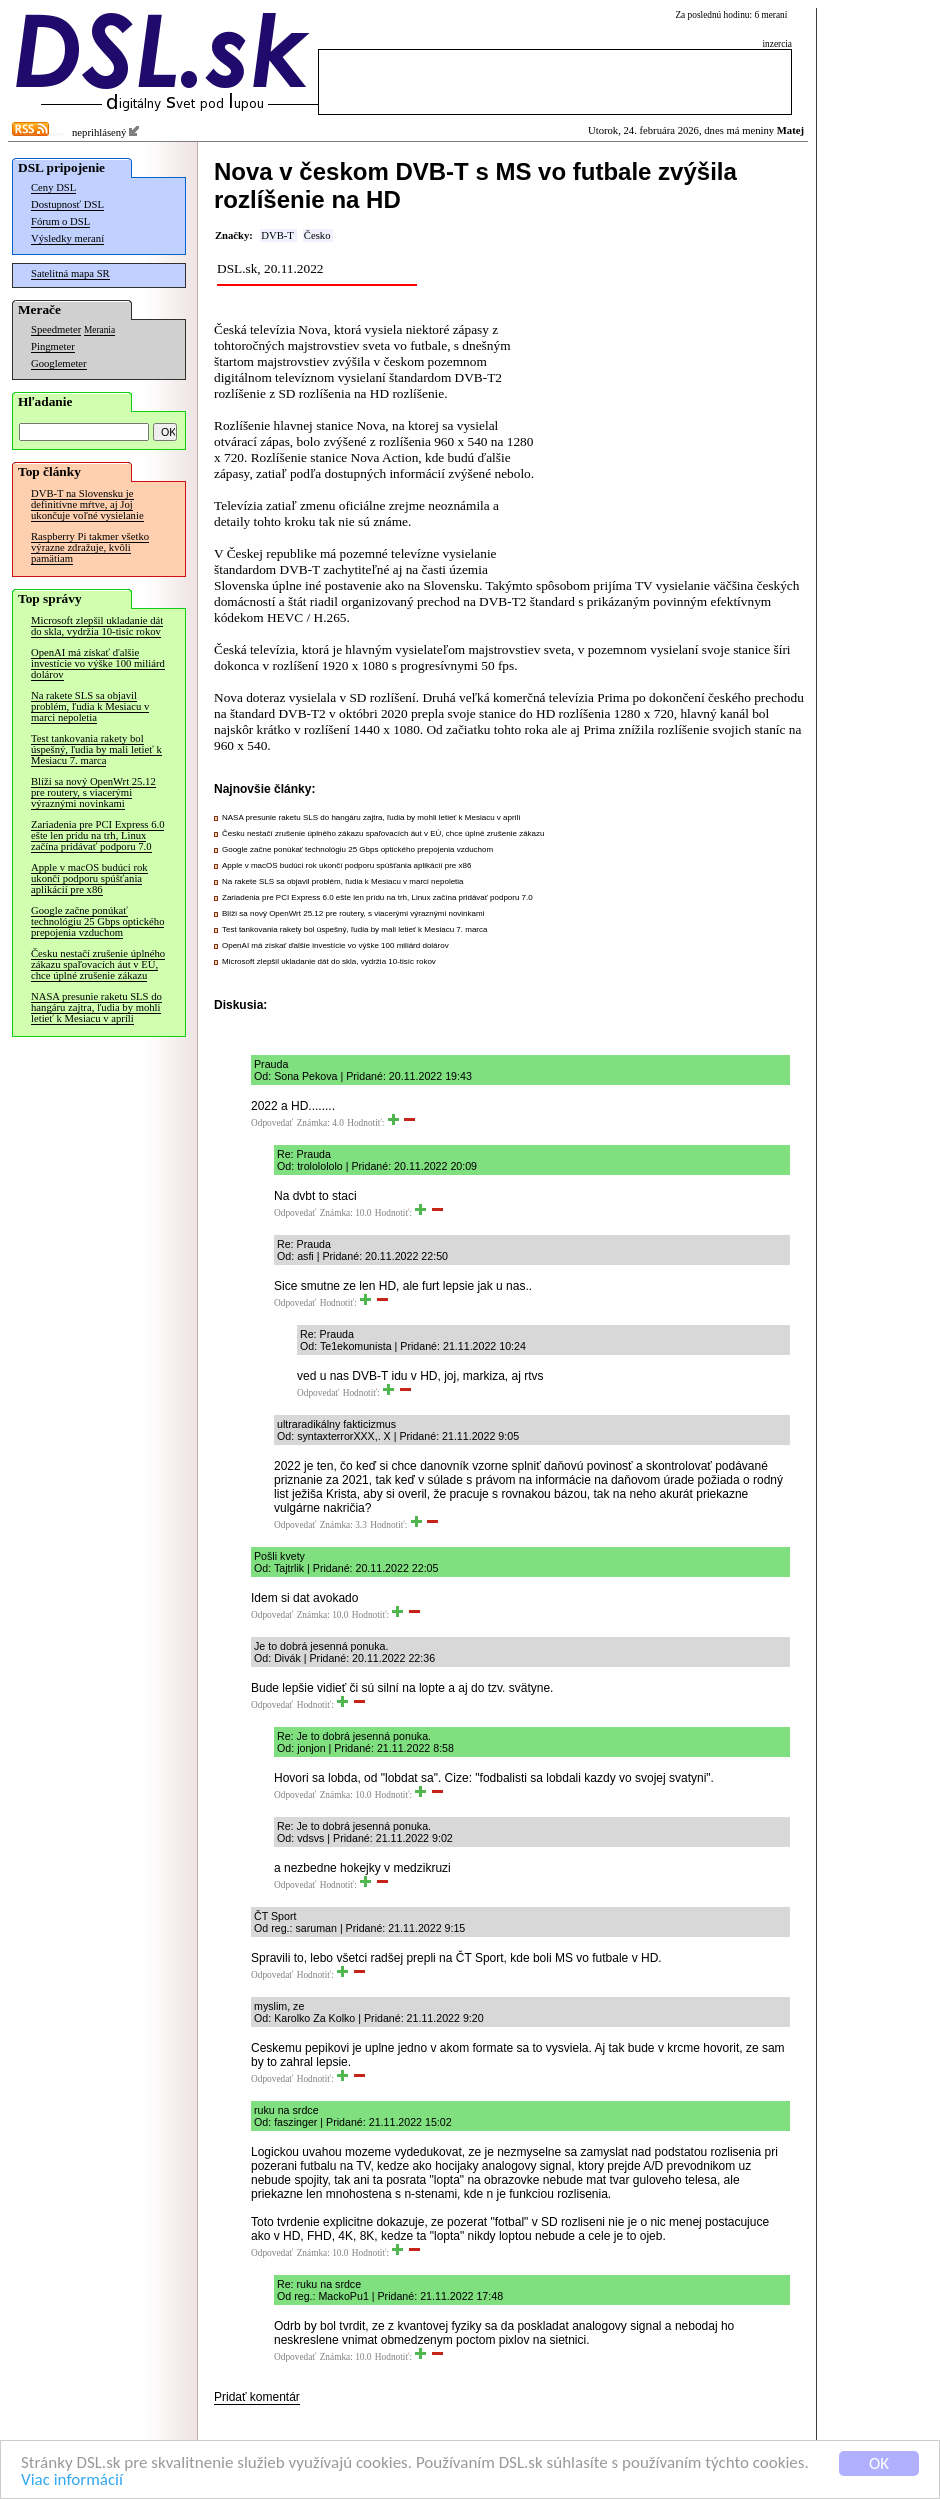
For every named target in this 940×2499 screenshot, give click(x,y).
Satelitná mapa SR (70, 273)
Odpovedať (272, 1123)
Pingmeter (53, 346)
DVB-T (277, 235)
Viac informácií (72, 2480)
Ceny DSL (53, 187)
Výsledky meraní (67, 238)
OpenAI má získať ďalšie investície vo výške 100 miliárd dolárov (98, 663)
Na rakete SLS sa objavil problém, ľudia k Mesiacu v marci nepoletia (90, 706)
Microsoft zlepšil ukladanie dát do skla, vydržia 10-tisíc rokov (97, 626)
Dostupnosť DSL (67, 204)
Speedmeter (56, 329)
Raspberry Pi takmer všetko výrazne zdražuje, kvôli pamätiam (90, 547)
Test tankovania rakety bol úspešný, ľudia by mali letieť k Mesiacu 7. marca (96, 749)
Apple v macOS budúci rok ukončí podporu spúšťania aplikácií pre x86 (89, 878)
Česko (317, 235)
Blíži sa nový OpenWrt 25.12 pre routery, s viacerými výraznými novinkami (93, 792)
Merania (99, 330)
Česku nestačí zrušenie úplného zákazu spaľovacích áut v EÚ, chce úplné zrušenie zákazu (98, 964)
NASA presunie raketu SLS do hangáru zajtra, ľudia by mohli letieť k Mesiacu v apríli (96, 1007)
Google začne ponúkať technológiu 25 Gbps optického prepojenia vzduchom (97, 921)
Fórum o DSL (60, 221)
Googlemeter (59, 363)
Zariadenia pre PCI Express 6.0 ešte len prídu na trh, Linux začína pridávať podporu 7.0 (97, 835)
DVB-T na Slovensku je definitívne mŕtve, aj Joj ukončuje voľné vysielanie (87, 504)
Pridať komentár (257, 2397)
